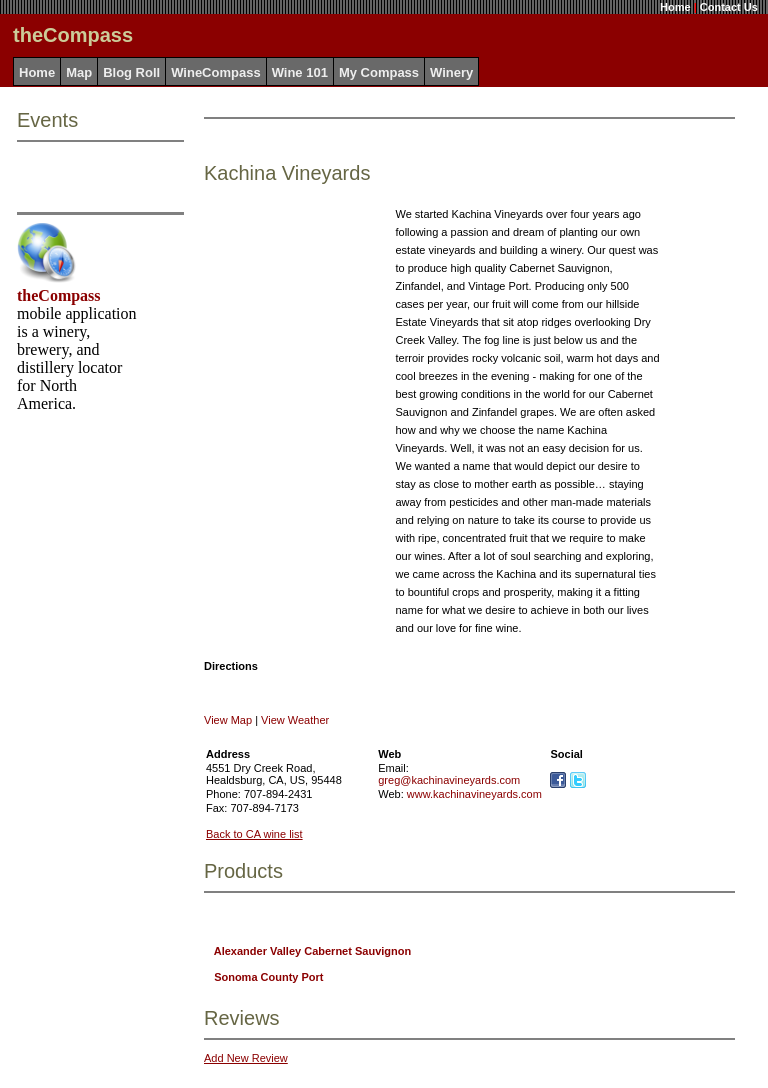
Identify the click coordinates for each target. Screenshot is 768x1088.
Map (79, 72)
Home (675, 7)
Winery (451, 72)
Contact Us (729, 7)
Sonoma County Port (268, 977)
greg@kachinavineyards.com (449, 780)
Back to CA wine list (254, 834)
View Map (228, 720)
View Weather (295, 720)
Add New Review (246, 1058)
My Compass (379, 72)
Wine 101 (300, 72)
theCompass (59, 295)
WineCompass (215, 72)
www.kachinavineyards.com (474, 794)
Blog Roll (131, 72)
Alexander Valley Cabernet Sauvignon (312, 951)
